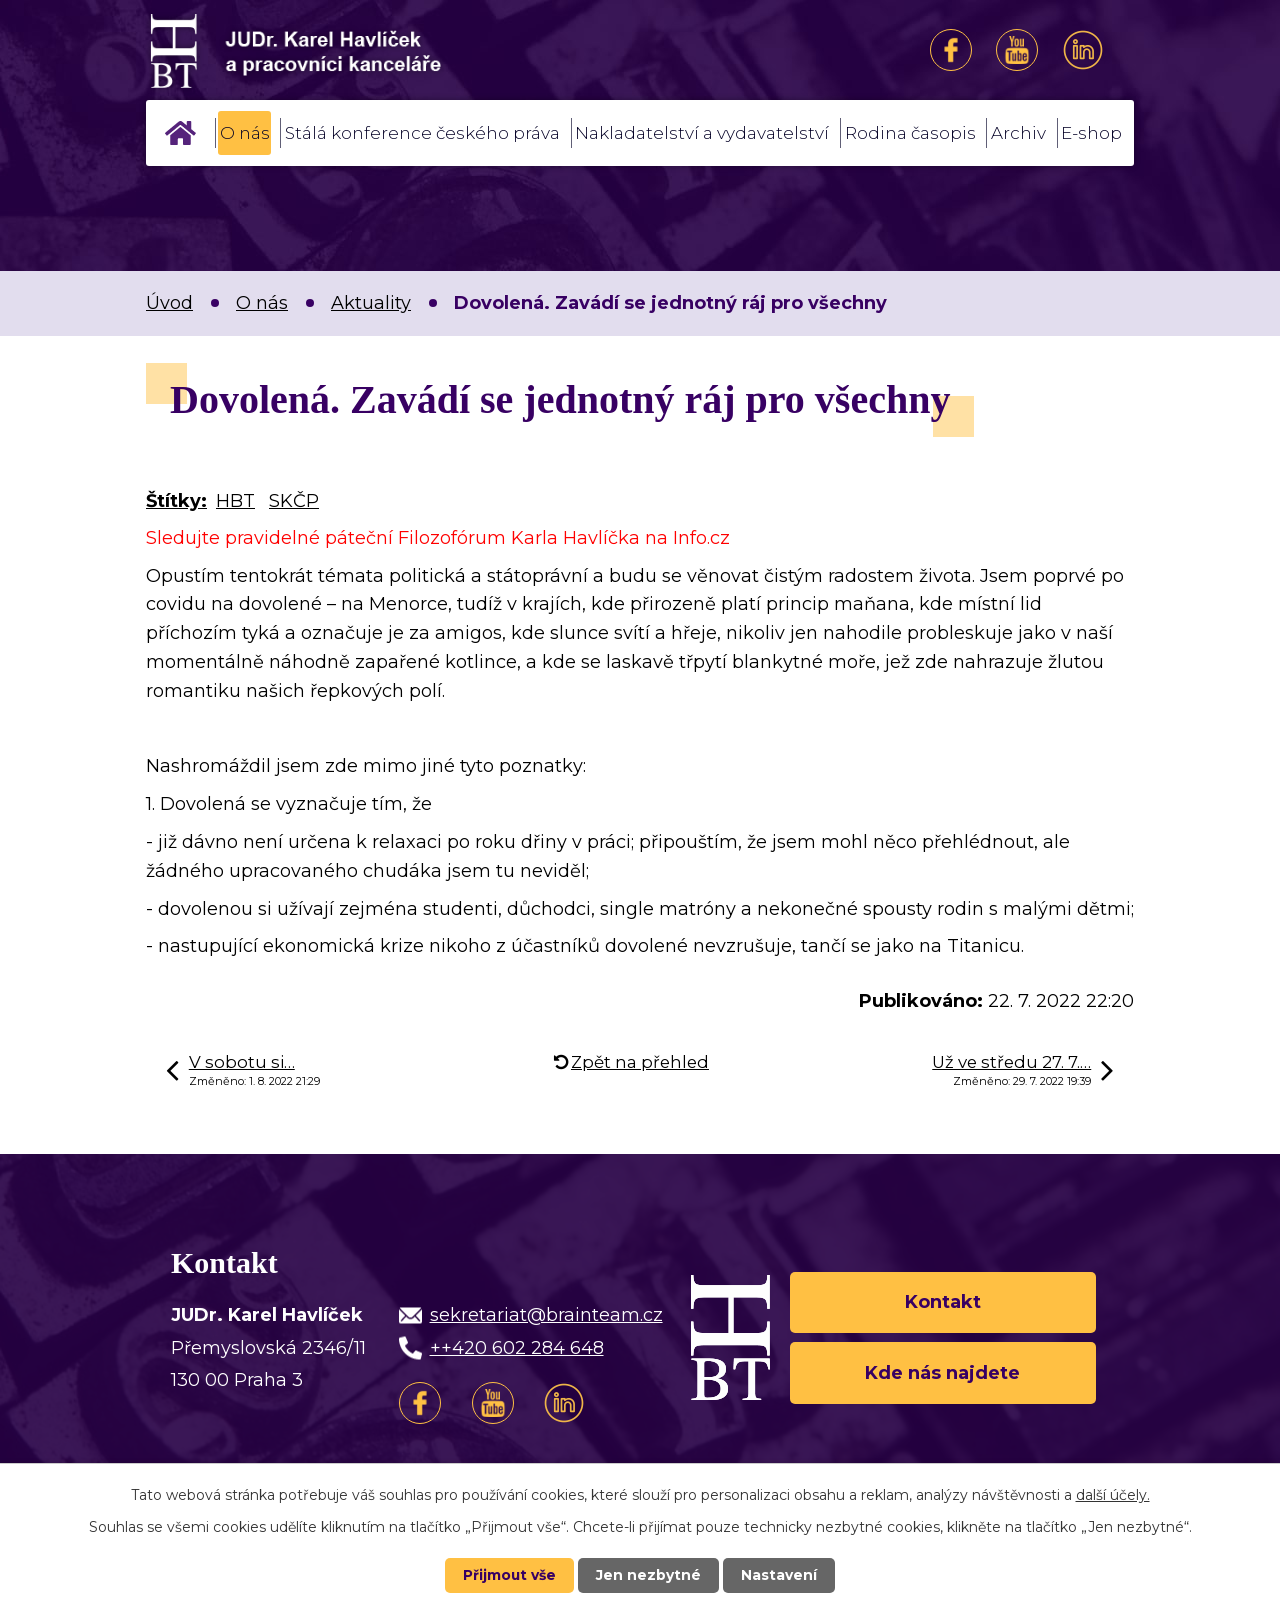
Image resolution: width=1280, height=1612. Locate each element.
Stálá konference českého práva (422, 133)
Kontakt (943, 1301)
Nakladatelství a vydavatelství (702, 133)
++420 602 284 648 (517, 1348)
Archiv (1018, 133)
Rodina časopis (910, 133)
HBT (235, 501)
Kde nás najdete (942, 1373)
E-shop (1091, 133)
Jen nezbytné (649, 1575)
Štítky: (176, 501)
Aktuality (371, 303)
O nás (245, 133)
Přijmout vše (510, 1575)
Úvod (181, 133)
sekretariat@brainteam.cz (546, 1315)
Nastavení (780, 1575)
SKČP (294, 501)
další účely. (1113, 1495)
